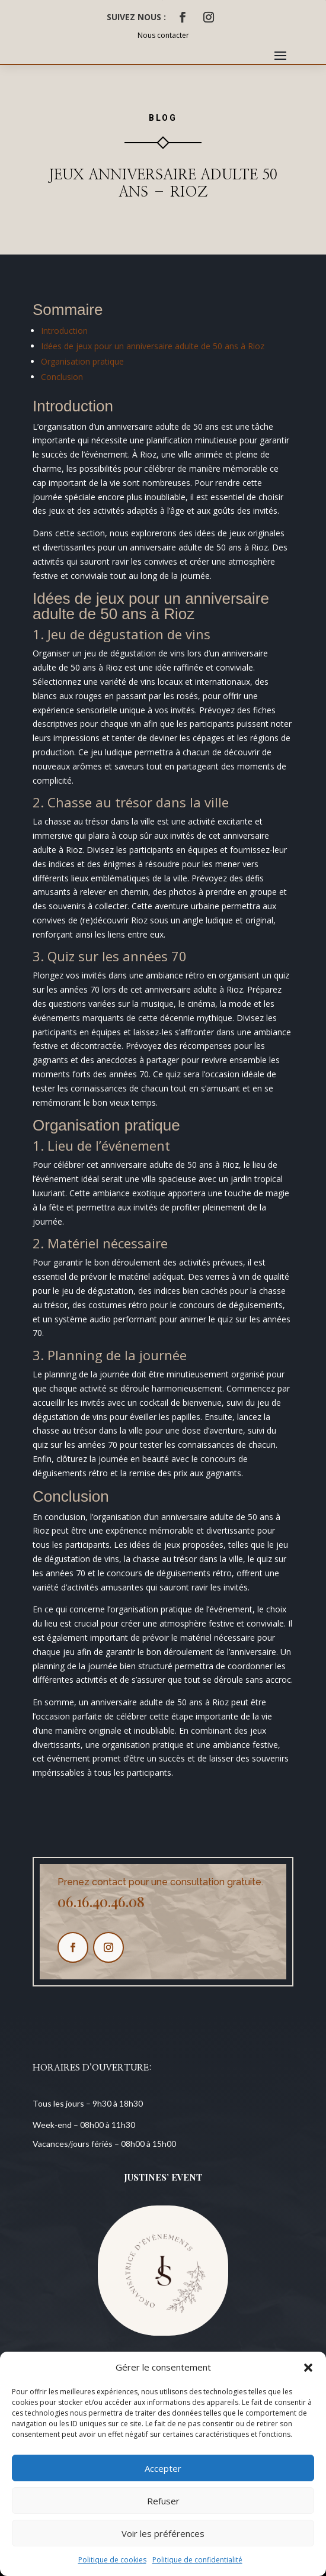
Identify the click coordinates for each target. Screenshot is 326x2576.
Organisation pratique (82, 361)
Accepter (163, 2468)
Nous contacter (163, 35)
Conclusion (62, 376)
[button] (308, 2368)
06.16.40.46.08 (101, 1901)
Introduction (64, 330)
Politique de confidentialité (197, 2560)
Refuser (163, 2501)
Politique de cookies (112, 2560)
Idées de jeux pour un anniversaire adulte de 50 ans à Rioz (152, 346)
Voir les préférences (163, 2533)
